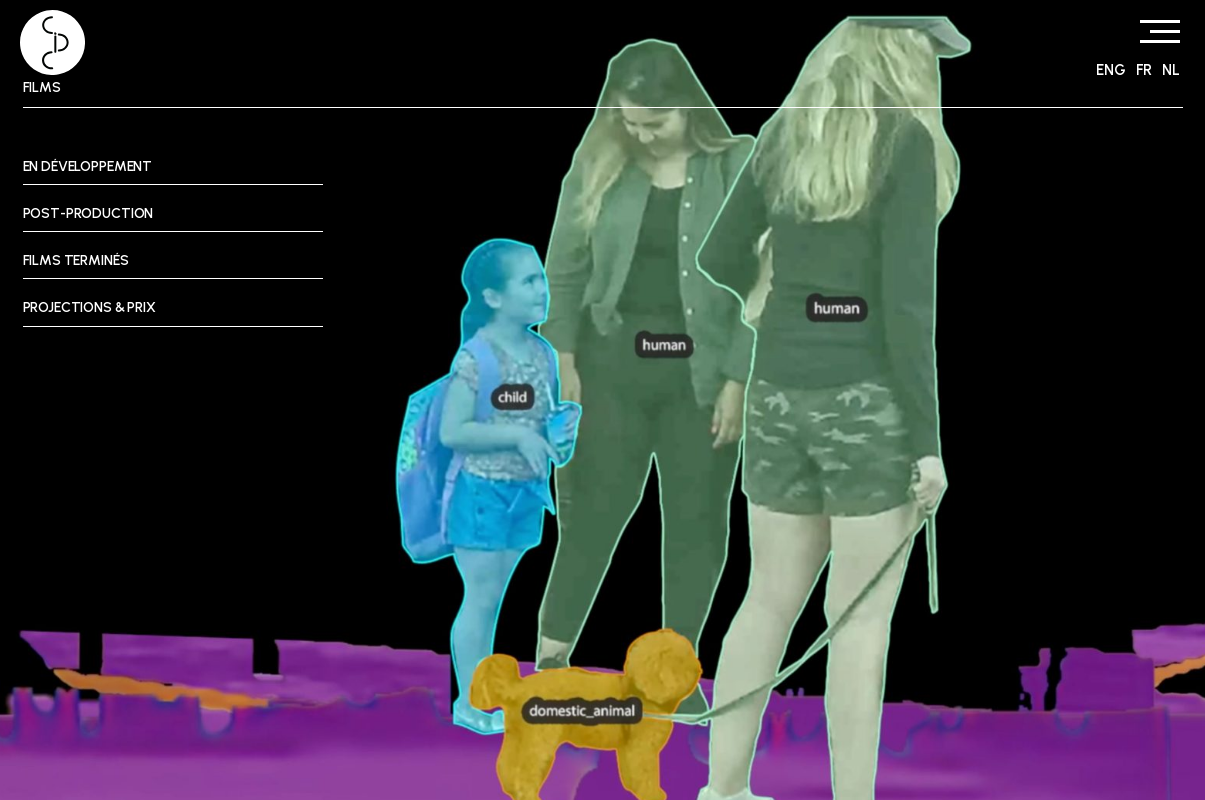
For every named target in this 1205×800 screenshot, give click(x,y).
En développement (88, 166)
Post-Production (88, 213)
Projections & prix (89, 307)
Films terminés (76, 260)
